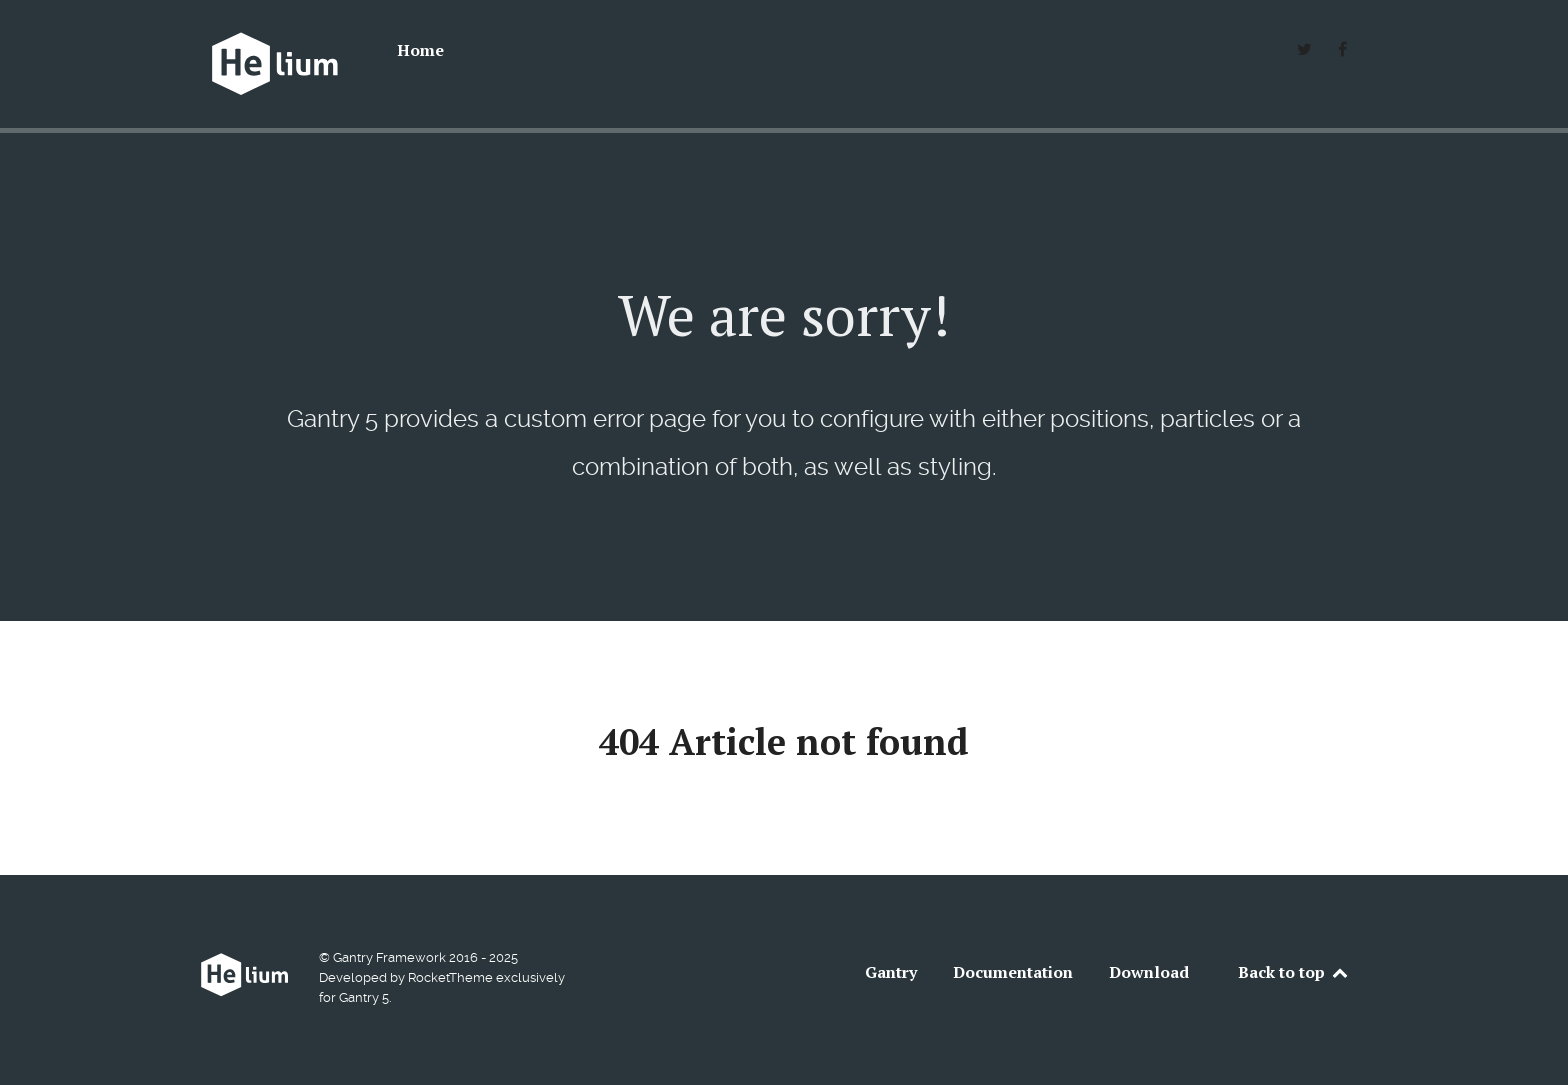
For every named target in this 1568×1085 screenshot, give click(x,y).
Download (1149, 972)
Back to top (1294, 972)
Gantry (891, 972)
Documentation (1013, 972)
